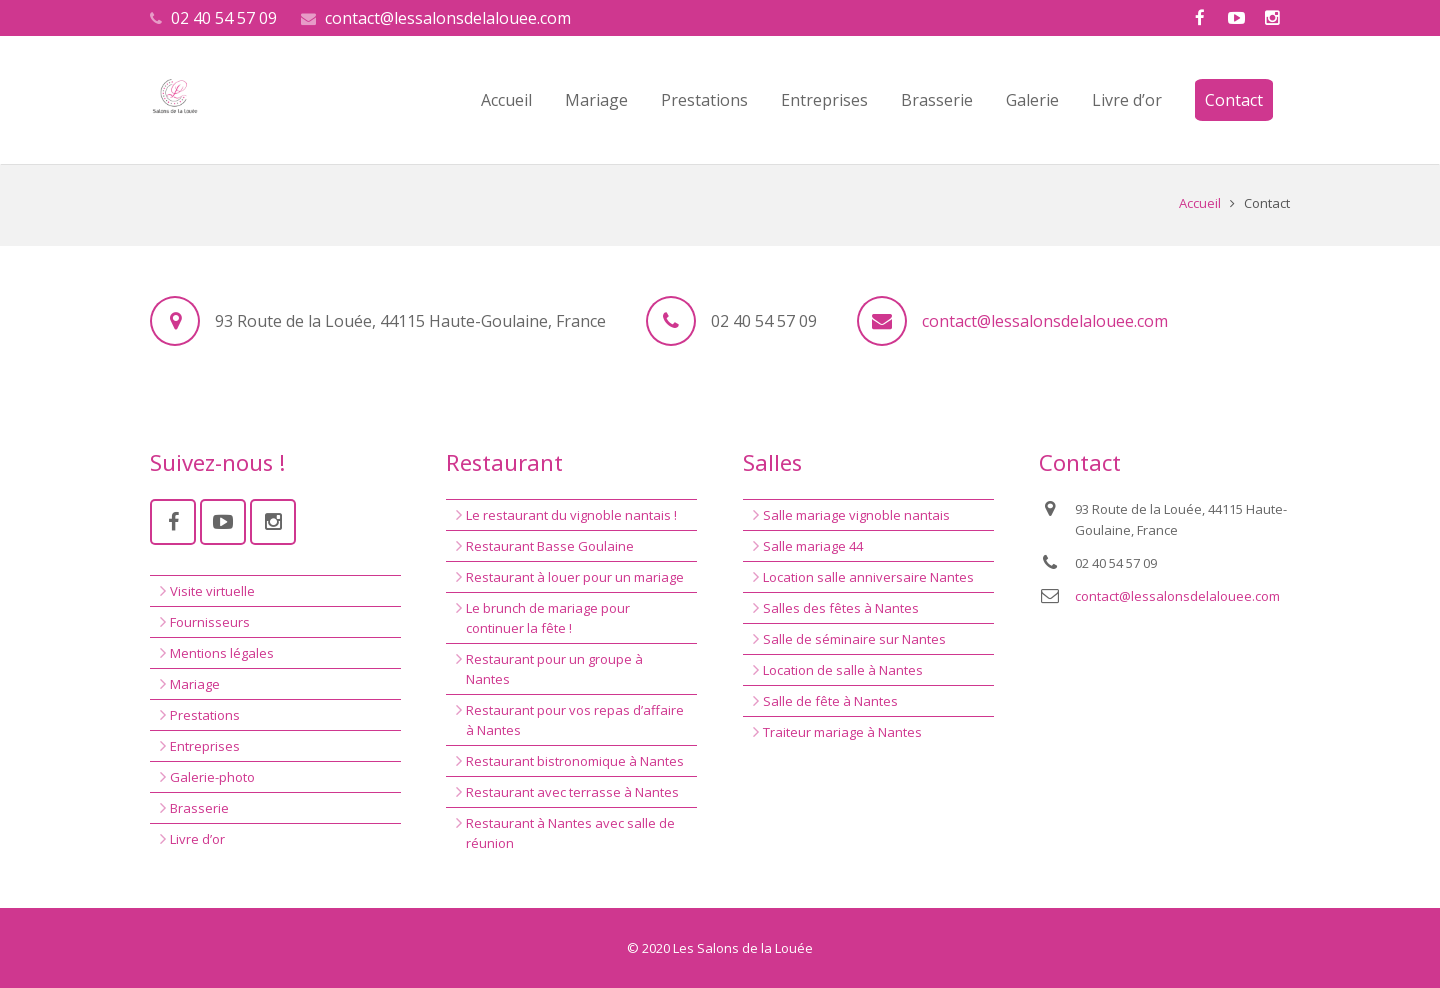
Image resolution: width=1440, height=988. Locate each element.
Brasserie (199, 808)
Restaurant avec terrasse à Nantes (572, 792)
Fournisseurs (210, 622)
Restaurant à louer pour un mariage (575, 577)
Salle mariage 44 (813, 546)
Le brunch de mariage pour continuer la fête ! (548, 618)
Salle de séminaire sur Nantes (854, 639)
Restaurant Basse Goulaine (550, 546)
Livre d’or (197, 839)
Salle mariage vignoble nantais (856, 515)
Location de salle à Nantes (843, 670)
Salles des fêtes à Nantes (841, 608)
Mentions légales (222, 653)
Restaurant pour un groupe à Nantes (554, 669)
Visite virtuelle (212, 591)
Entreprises (205, 746)
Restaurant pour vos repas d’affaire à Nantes (575, 720)
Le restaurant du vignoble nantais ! (571, 515)
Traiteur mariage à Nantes (842, 732)
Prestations (205, 715)
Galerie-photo (212, 777)
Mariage (195, 684)
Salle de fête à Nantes (830, 701)
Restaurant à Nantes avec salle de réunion (570, 833)
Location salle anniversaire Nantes (868, 577)
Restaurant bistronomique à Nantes (575, 761)
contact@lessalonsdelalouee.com (448, 18)
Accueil (1200, 203)
